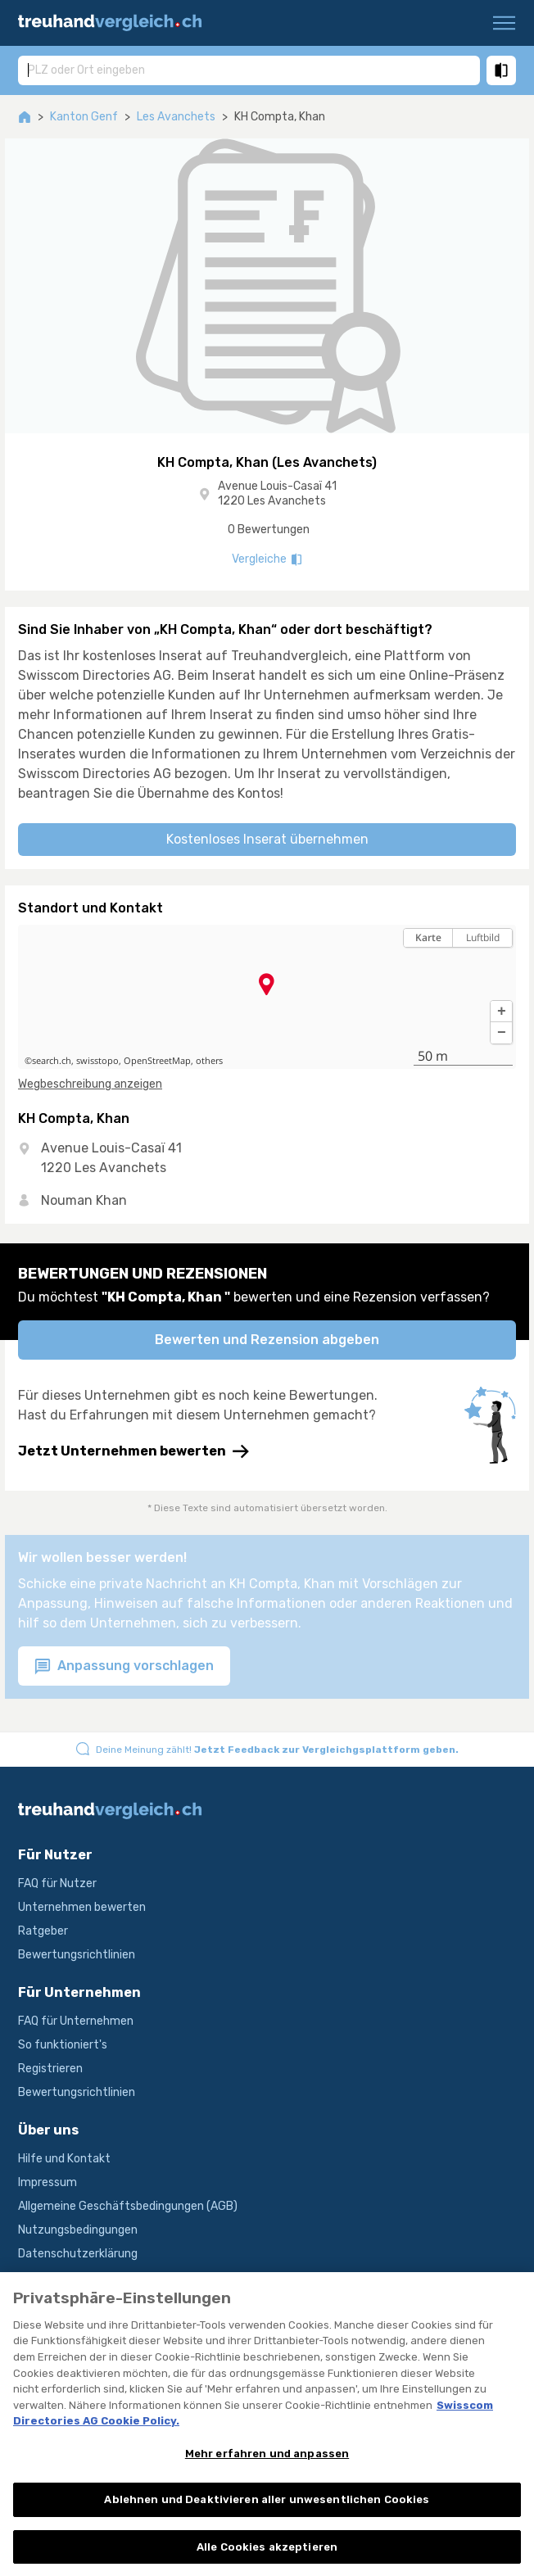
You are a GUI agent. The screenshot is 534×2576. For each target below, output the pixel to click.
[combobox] (249, 69)
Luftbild (483, 937)
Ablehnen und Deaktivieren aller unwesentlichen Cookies (266, 2512)
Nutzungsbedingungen (78, 2230)
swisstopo (97, 1060)
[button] (501, 1011)
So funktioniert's (62, 2045)
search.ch (51, 1060)
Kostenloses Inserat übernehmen (267, 839)
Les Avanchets (176, 117)
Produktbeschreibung (75, 2277)
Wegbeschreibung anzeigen (90, 1084)
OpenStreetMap (157, 1060)
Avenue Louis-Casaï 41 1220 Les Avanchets (277, 493)
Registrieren (50, 2069)
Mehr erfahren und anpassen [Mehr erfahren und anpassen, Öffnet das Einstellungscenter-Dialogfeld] (267, 2466)
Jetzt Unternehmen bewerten (133, 1451)
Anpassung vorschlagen (124, 1666)
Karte (428, 937)
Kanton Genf (84, 117)
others (209, 1060)
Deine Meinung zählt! (277, 1749)
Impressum (47, 2182)
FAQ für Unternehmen (76, 2021)
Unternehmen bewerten (82, 1907)
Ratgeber (43, 1931)
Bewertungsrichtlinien (76, 1955)
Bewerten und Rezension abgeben (267, 1339)
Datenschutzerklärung (78, 2254)
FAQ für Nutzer (57, 1883)
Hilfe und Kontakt (64, 2159)
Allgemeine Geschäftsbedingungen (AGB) (128, 2206)
